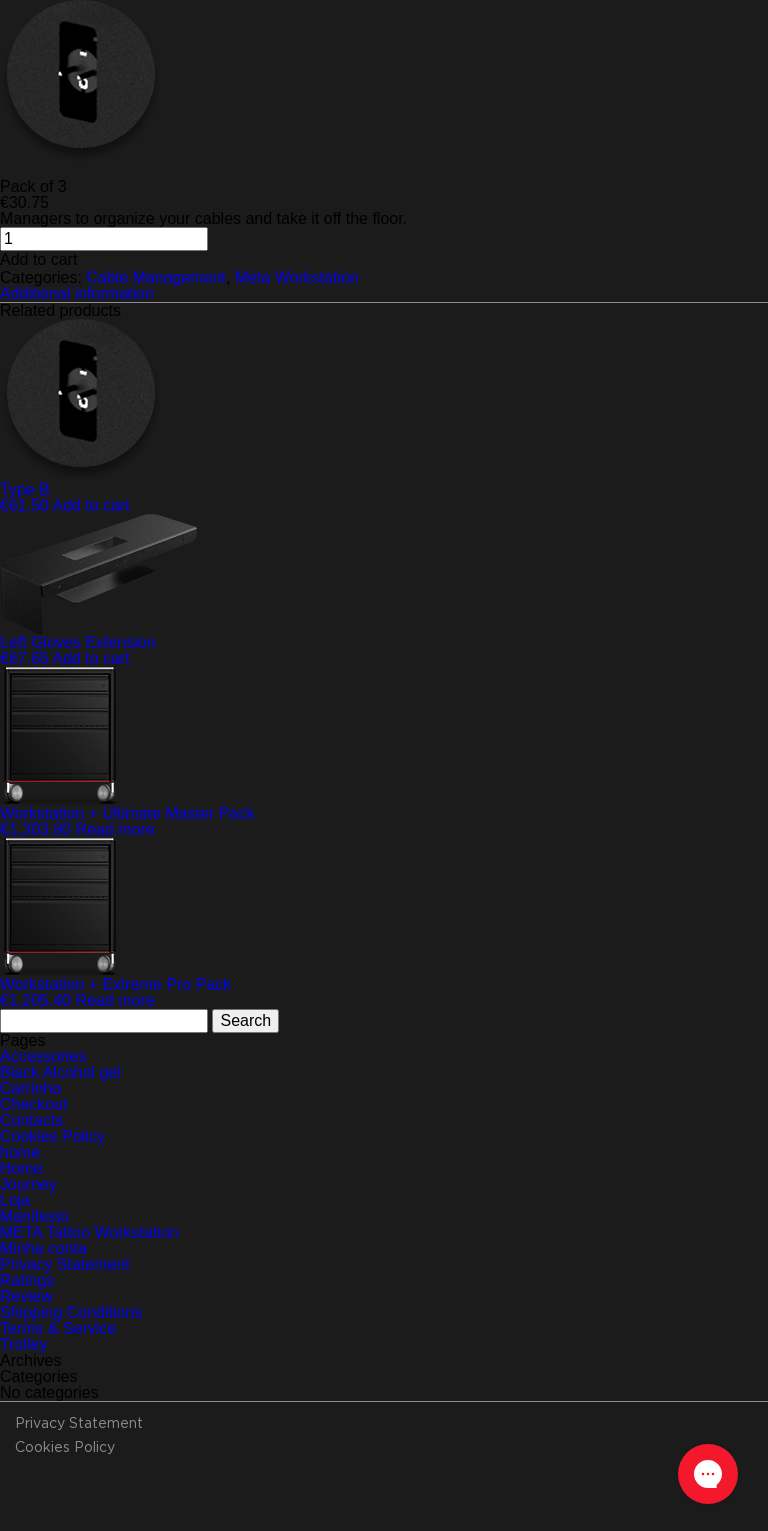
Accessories (43, 1056)
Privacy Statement (65, 1264)
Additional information (77, 293)
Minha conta (43, 1248)
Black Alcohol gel (60, 1072)
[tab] (384, 294)
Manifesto (34, 1216)
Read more (115, 829)
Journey (28, 1184)
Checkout (34, 1104)
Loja (15, 1200)
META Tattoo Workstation (89, 1232)
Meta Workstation (297, 277)
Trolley (23, 1344)
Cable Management (156, 277)
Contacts (31, 1120)
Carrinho (30, 1088)
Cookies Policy (52, 1136)
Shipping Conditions (71, 1312)
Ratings (27, 1280)
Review (26, 1296)
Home (21, 1168)
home (20, 1152)
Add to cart (38, 259)
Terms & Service (58, 1328)
